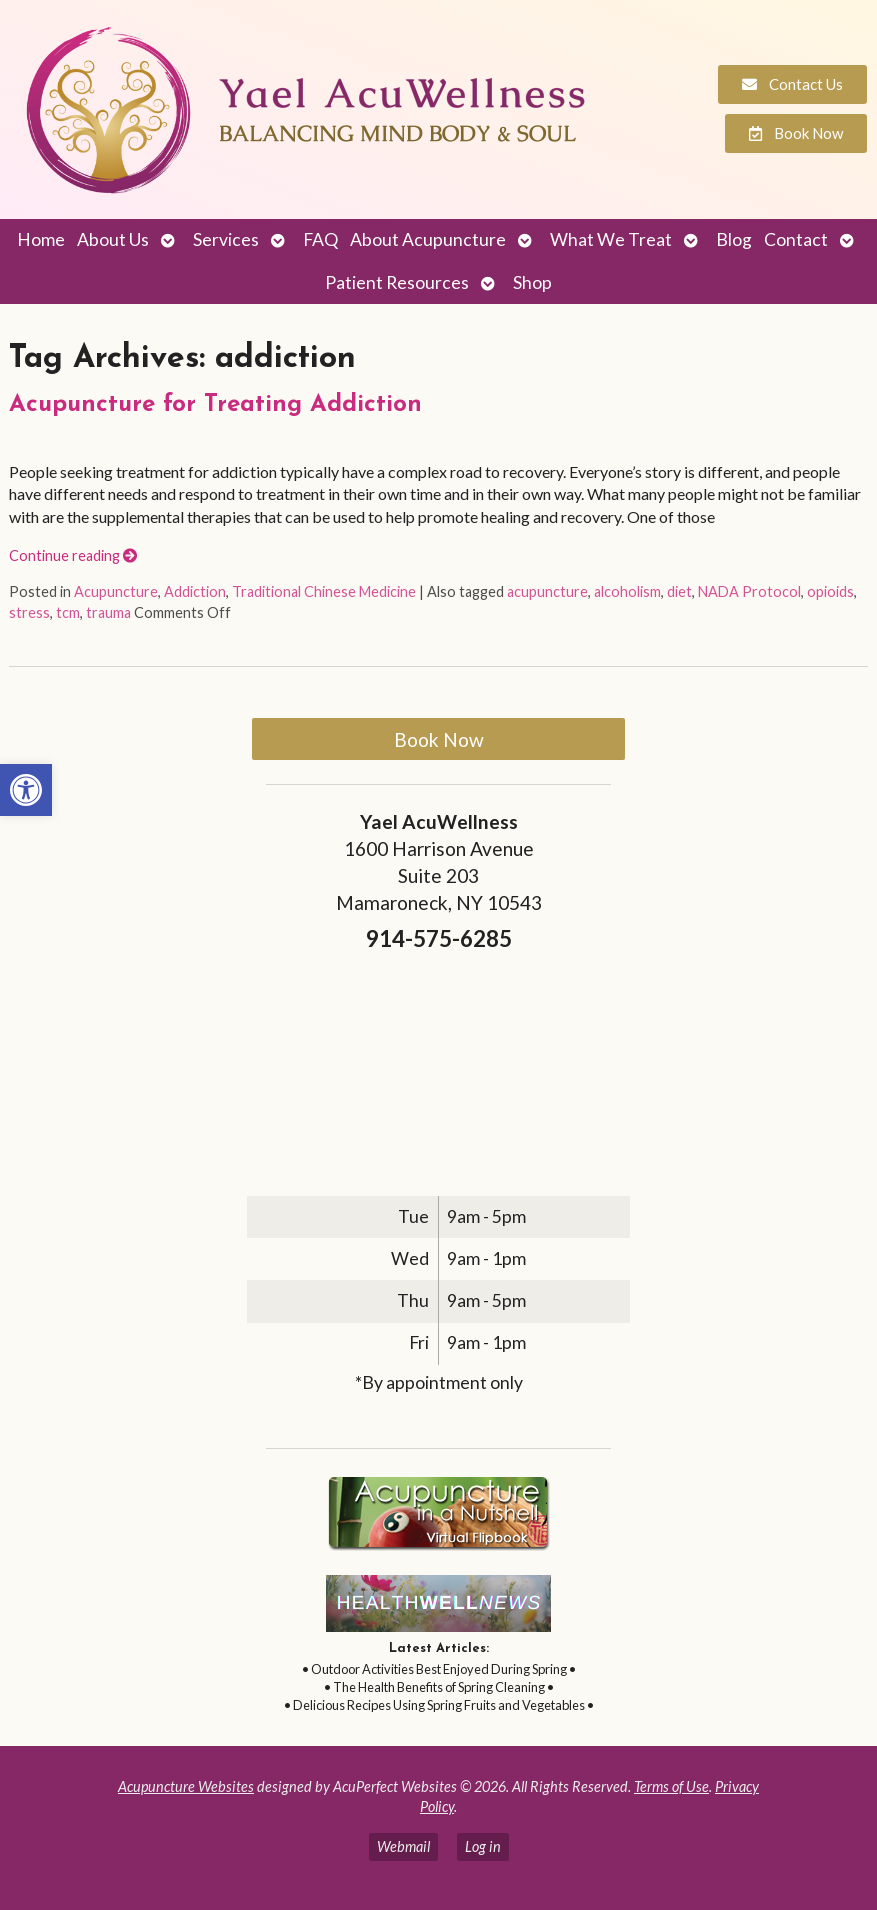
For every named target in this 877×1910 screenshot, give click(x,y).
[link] (26, 790)
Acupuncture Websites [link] (186, 1786)
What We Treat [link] (611, 239)
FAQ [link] (320, 239)
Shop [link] (532, 282)
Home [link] (41, 239)
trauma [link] (108, 612)
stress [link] (29, 612)
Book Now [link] (439, 739)
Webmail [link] (403, 1846)
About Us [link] (113, 239)
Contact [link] (796, 239)
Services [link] (226, 239)
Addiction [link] (195, 591)
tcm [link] (68, 612)
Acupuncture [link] (116, 591)
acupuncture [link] (547, 591)
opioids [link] (830, 591)
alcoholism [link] (627, 591)
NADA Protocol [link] (749, 591)
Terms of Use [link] (671, 1786)
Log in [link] (483, 1846)
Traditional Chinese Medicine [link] (324, 591)
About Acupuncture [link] (428, 239)
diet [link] (679, 591)
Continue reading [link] (73, 555)
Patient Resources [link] (397, 282)
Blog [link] (734, 239)
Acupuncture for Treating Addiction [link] (215, 405)
